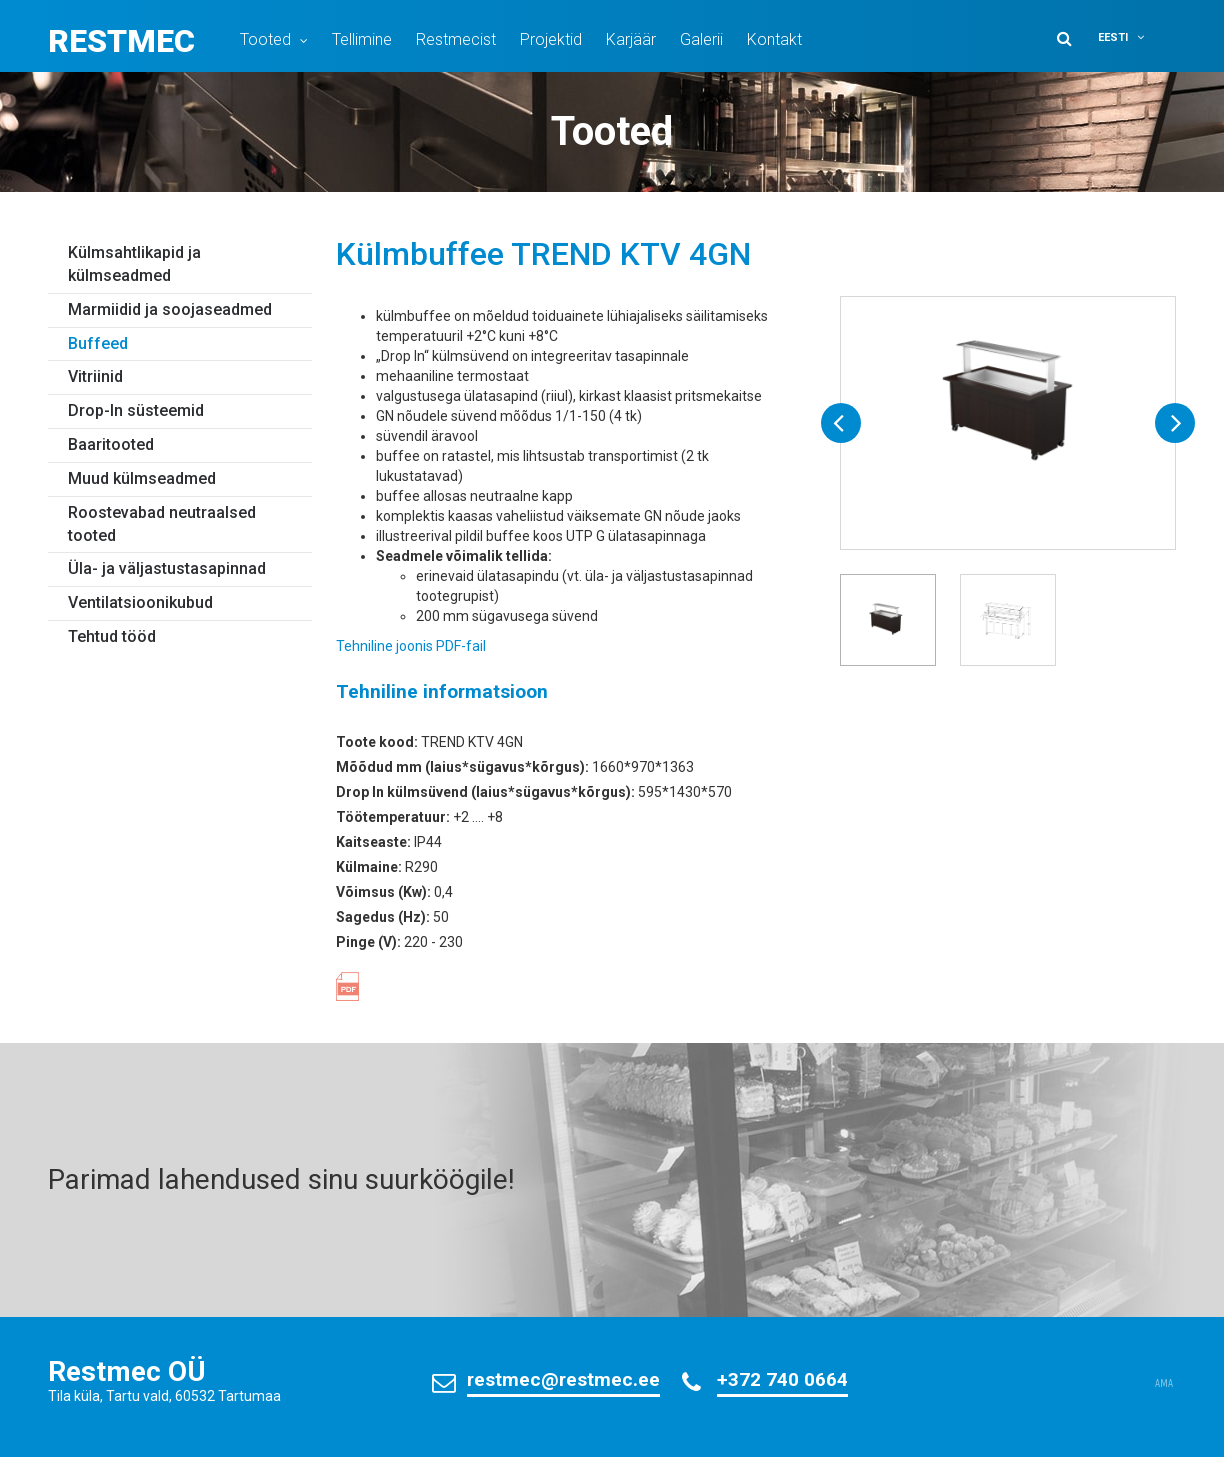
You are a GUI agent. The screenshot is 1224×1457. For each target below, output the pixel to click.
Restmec (121, 41)
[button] (1134, 37)
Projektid (551, 39)
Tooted (265, 39)
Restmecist (456, 39)
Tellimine (362, 39)
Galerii (701, 39)
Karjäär (631, 39)
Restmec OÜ (127, 1371)
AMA (1164, 1384)
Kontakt (774, 39)
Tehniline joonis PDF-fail (411, 646)
